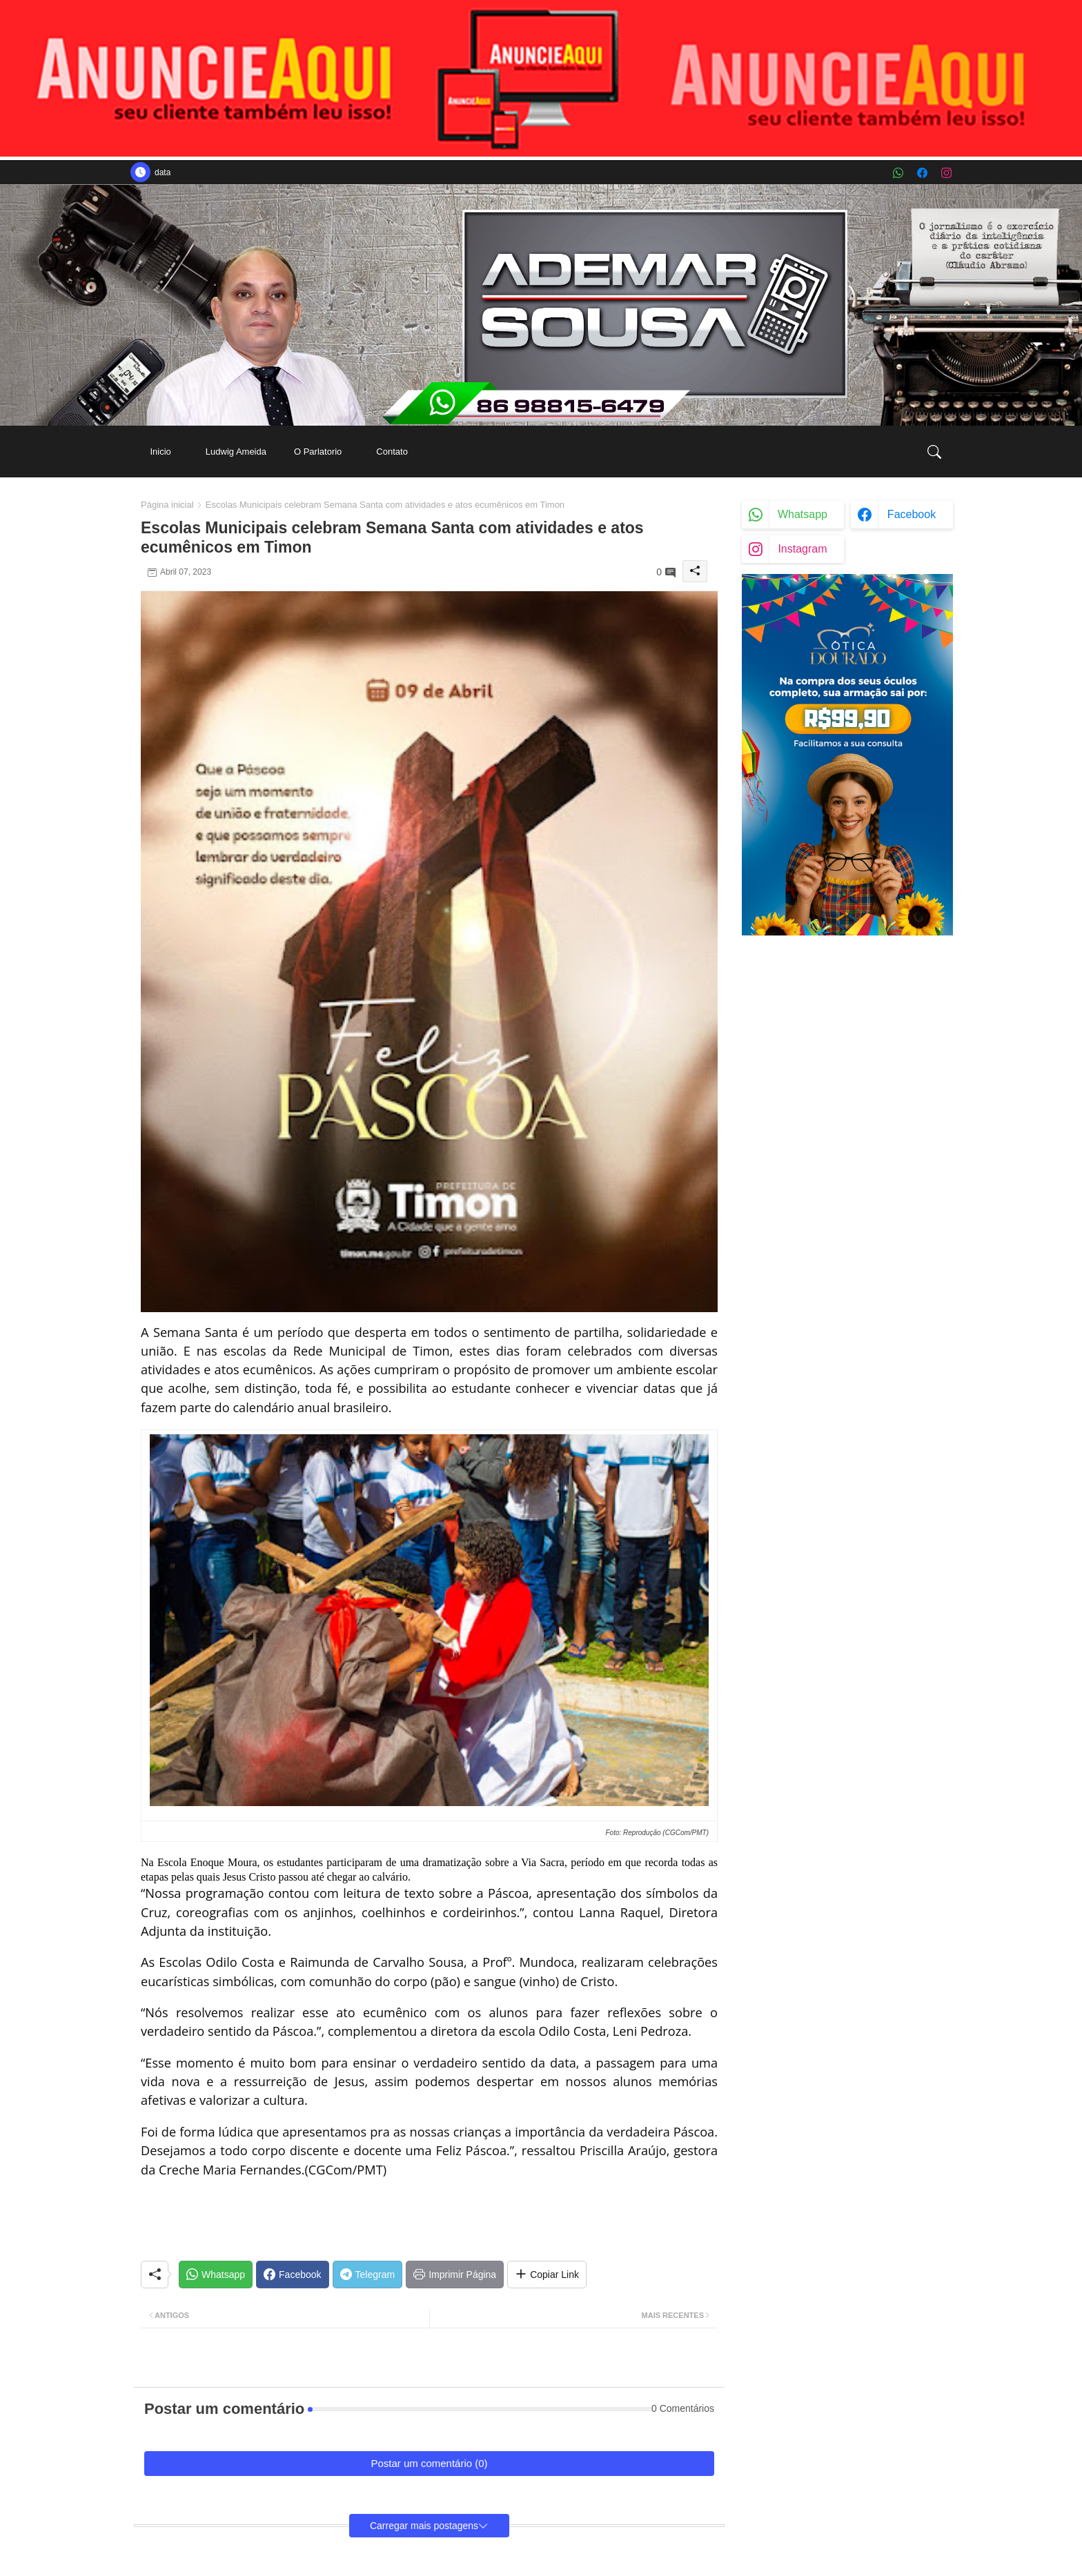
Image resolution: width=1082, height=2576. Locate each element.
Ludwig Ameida (236, 451)
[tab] (160, 451)
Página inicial (167, 504)
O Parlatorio (318, 451)
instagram (802, 549)
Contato (392, 451)
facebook (911, 514)
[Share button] (547, 2274)
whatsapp (802, 514)
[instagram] (946, 172)
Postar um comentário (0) (429, 2463)
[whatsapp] (898, 172)
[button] (934, 452)
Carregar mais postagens (424, 2525)
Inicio (160, 451)
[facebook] (922, 172)
